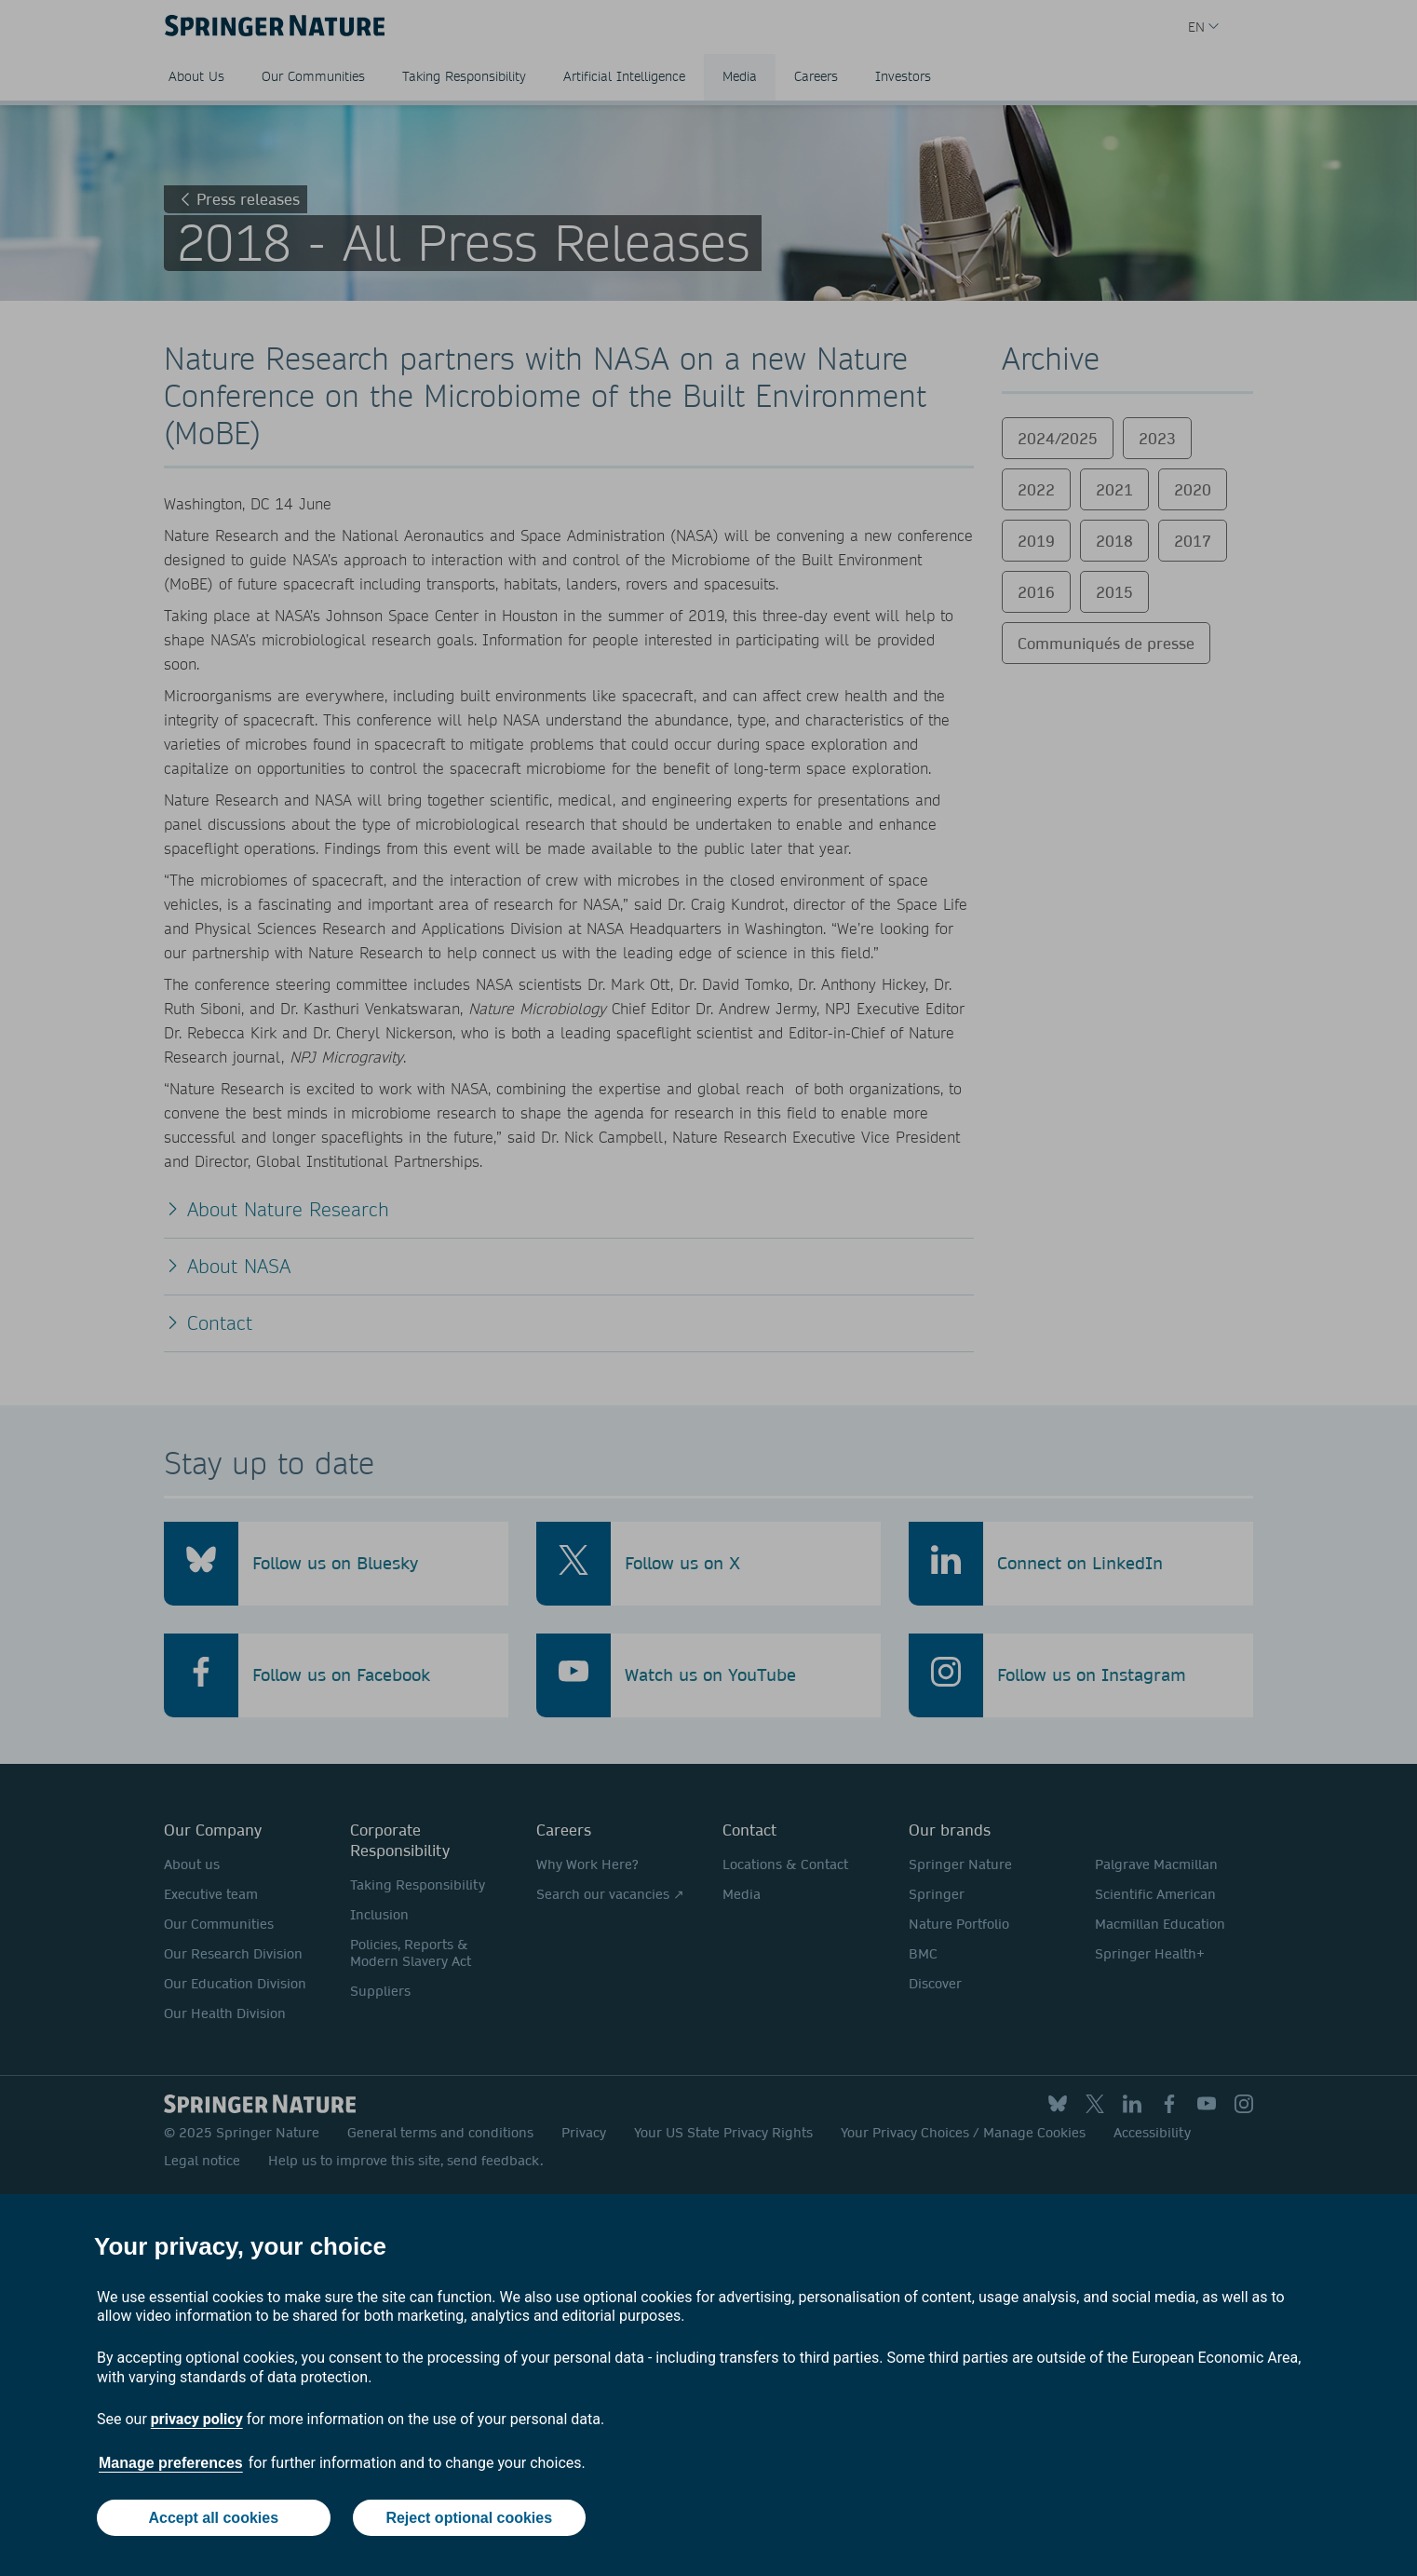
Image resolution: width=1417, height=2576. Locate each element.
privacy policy (197, 2419)
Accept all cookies (213, 2518)
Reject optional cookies (468, 2518)
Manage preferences (171, 2463)
